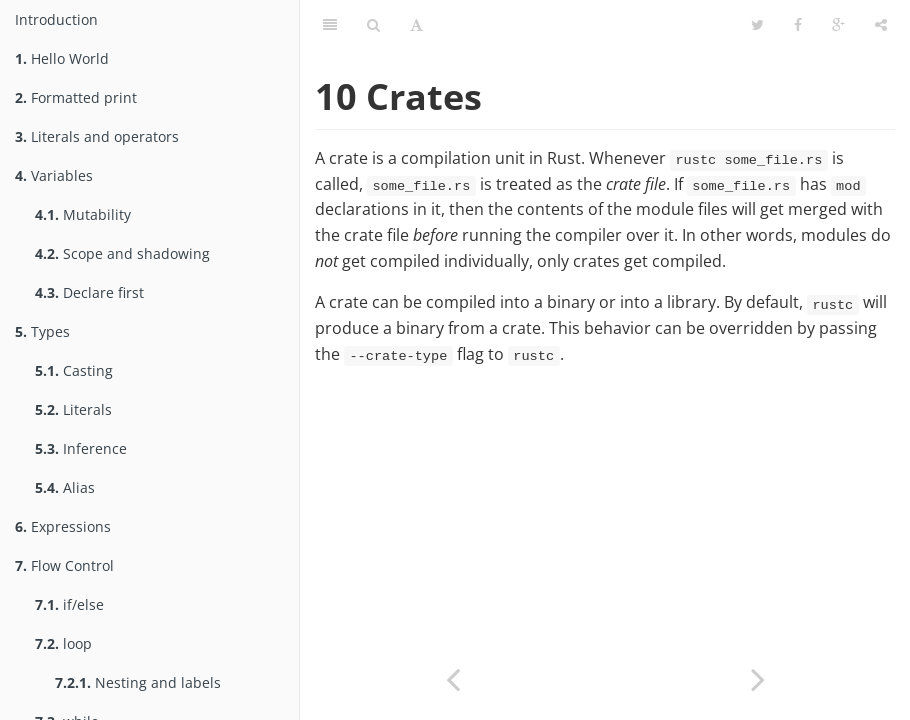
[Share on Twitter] (757, 25)
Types (42, 331)
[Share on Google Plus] (838, 25)
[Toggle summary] (330, 25)
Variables (54, 175)
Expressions (63, 526)
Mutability (83, 214)
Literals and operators (97, 136)
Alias (65, 487)
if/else (69, 604)
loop (63, 643)
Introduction (56, 19)
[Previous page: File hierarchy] (452, 677)
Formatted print (76, 97)
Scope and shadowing (122, 253)
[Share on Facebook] (798, 25)
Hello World (62, 58)
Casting (74, 370)
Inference (81, 448)
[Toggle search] (373, 25)
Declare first (89, 292)
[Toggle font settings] (416, 25)
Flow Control (64, 565)
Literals (73, 409)
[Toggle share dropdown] (881, 25)
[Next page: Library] (757, 677)
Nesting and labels (138, 682)
